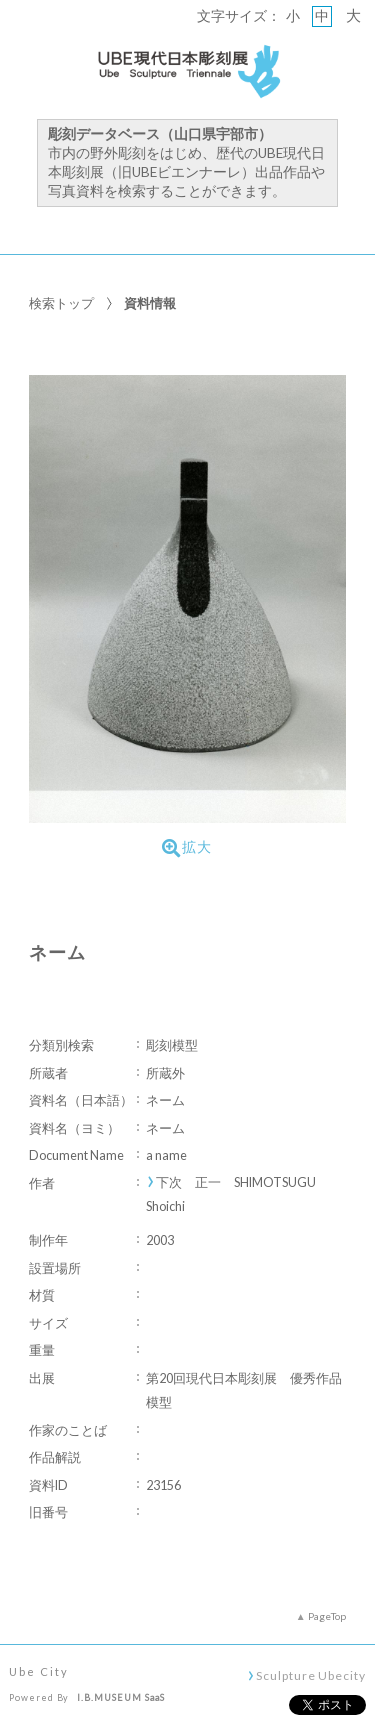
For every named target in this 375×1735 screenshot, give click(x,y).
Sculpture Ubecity (310, 1675)
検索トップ (61, 303)
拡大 (187, 848)
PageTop (327, 1616)
